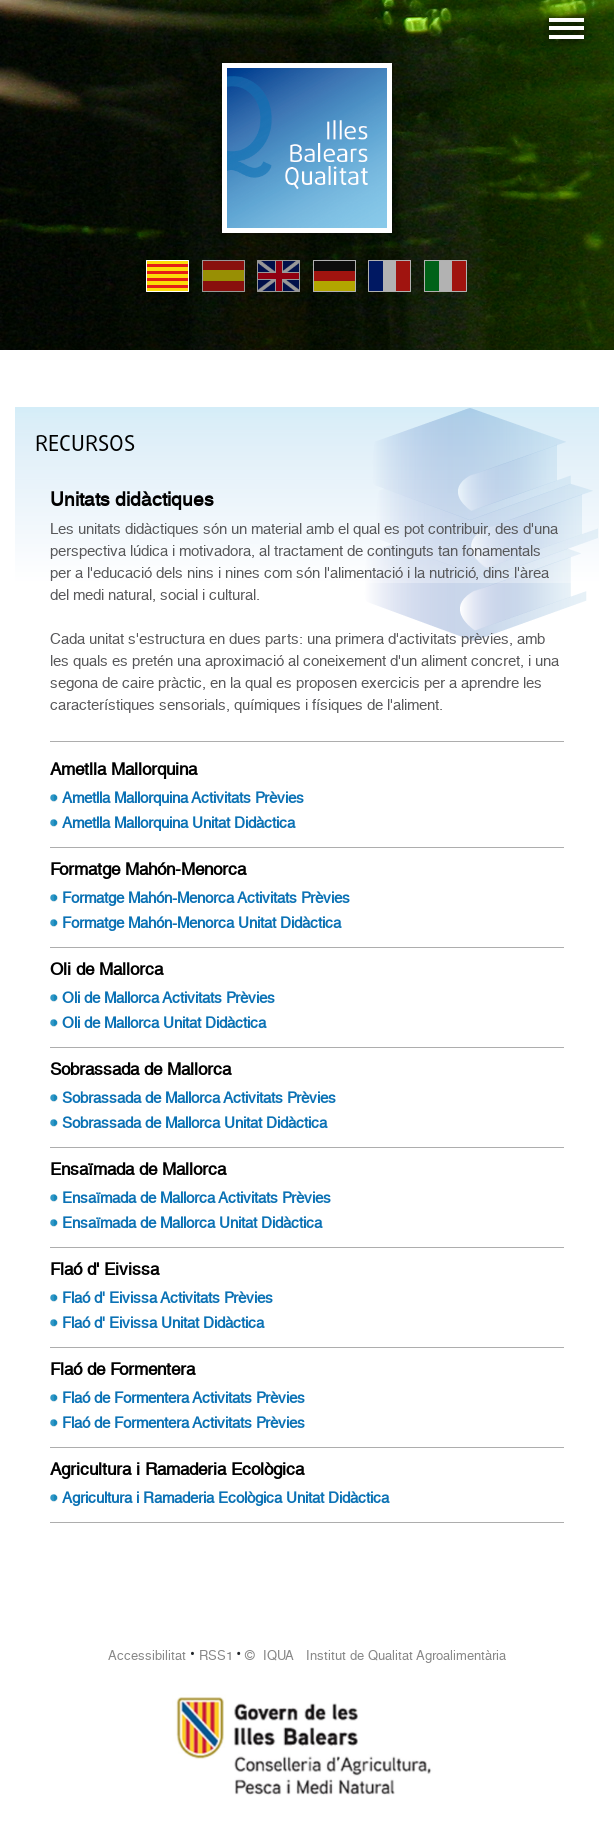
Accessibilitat (147, 1655)
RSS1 (216, 1655)
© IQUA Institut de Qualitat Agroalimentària (375, 1655)
